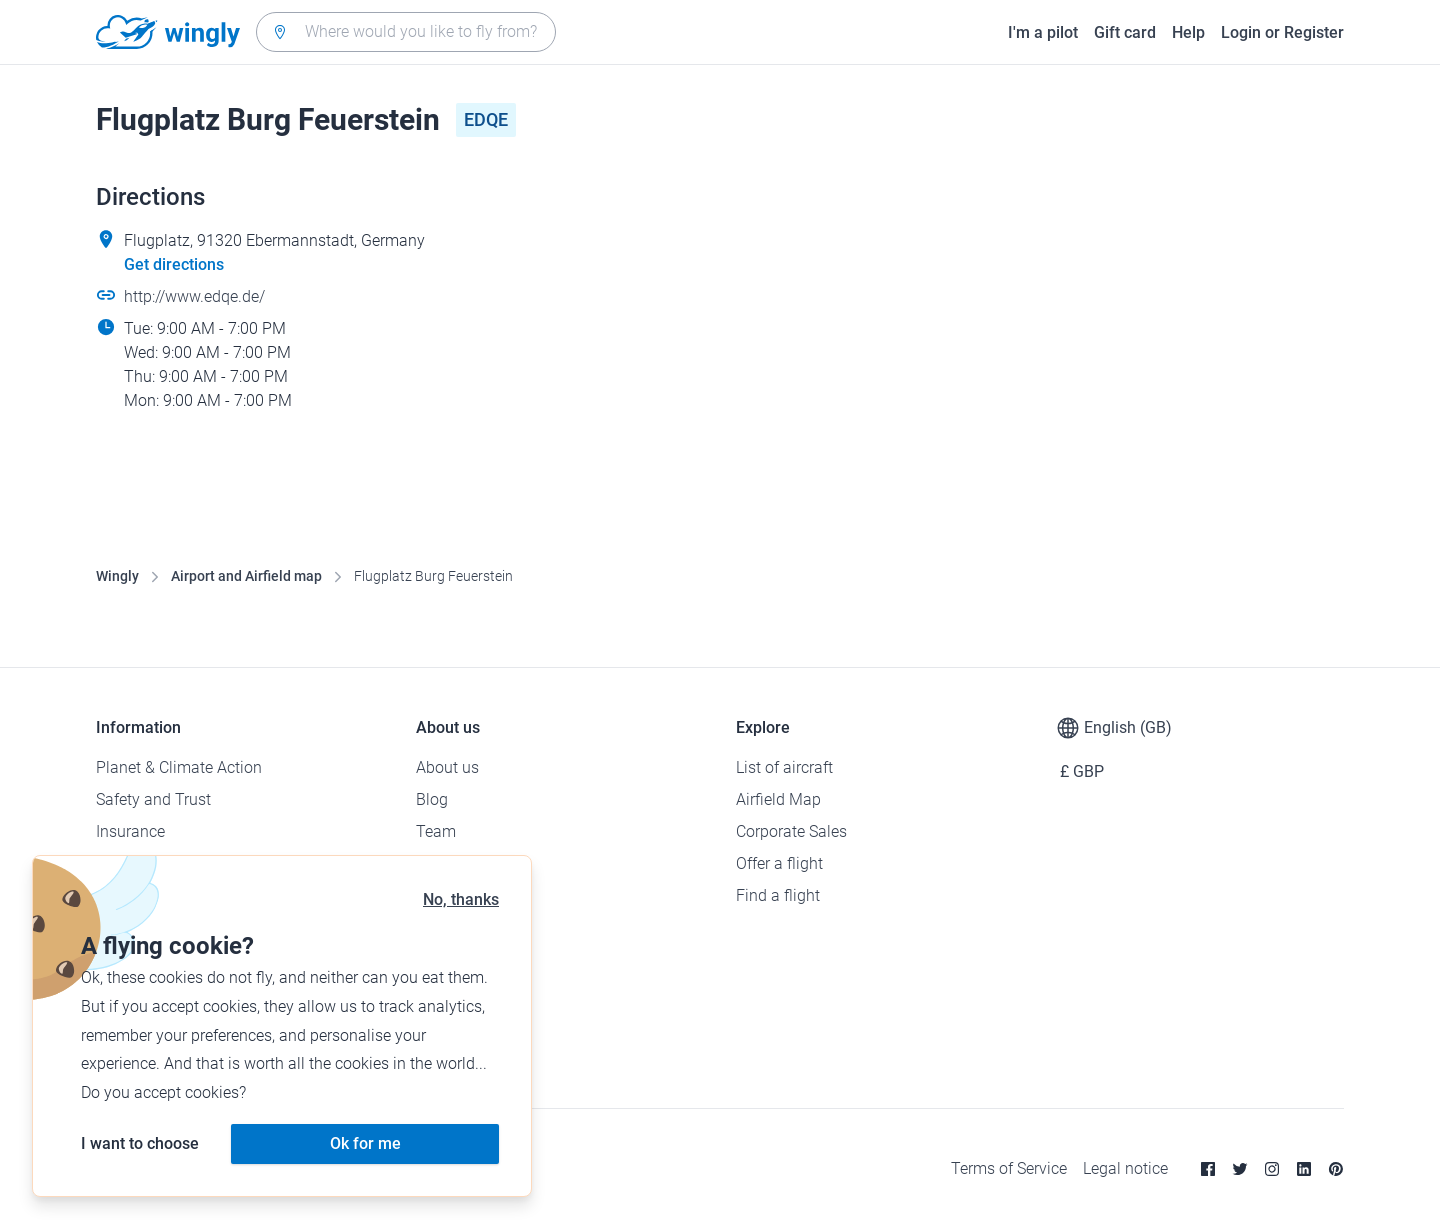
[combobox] (406, 32)
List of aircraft (784, 767)
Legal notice (1125, 1168)
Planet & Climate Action (179, 767)
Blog (432, 799)
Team (436, 831)
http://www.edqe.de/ (194, 296)
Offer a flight (779, 863)
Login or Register (1282, 32)
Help (1188, 32)
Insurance (130, 831)
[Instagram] (1272, 1169)
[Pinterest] (1336, 1169)
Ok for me (365, 1143)
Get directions (174, 264)
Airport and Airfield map (246, 576)
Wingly (117, 576)
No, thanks (461, 899)
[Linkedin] (1304, 1169)
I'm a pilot (1043, 32)
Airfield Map (778, 799)
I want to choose (140, 1143)
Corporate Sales (791, 831)
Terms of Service (1009, 1168)
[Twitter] (1240, 1169)
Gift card (1125, 32)
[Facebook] (1208, 1169)
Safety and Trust (153, 799)
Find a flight (778, 895)
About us (447, 767)
